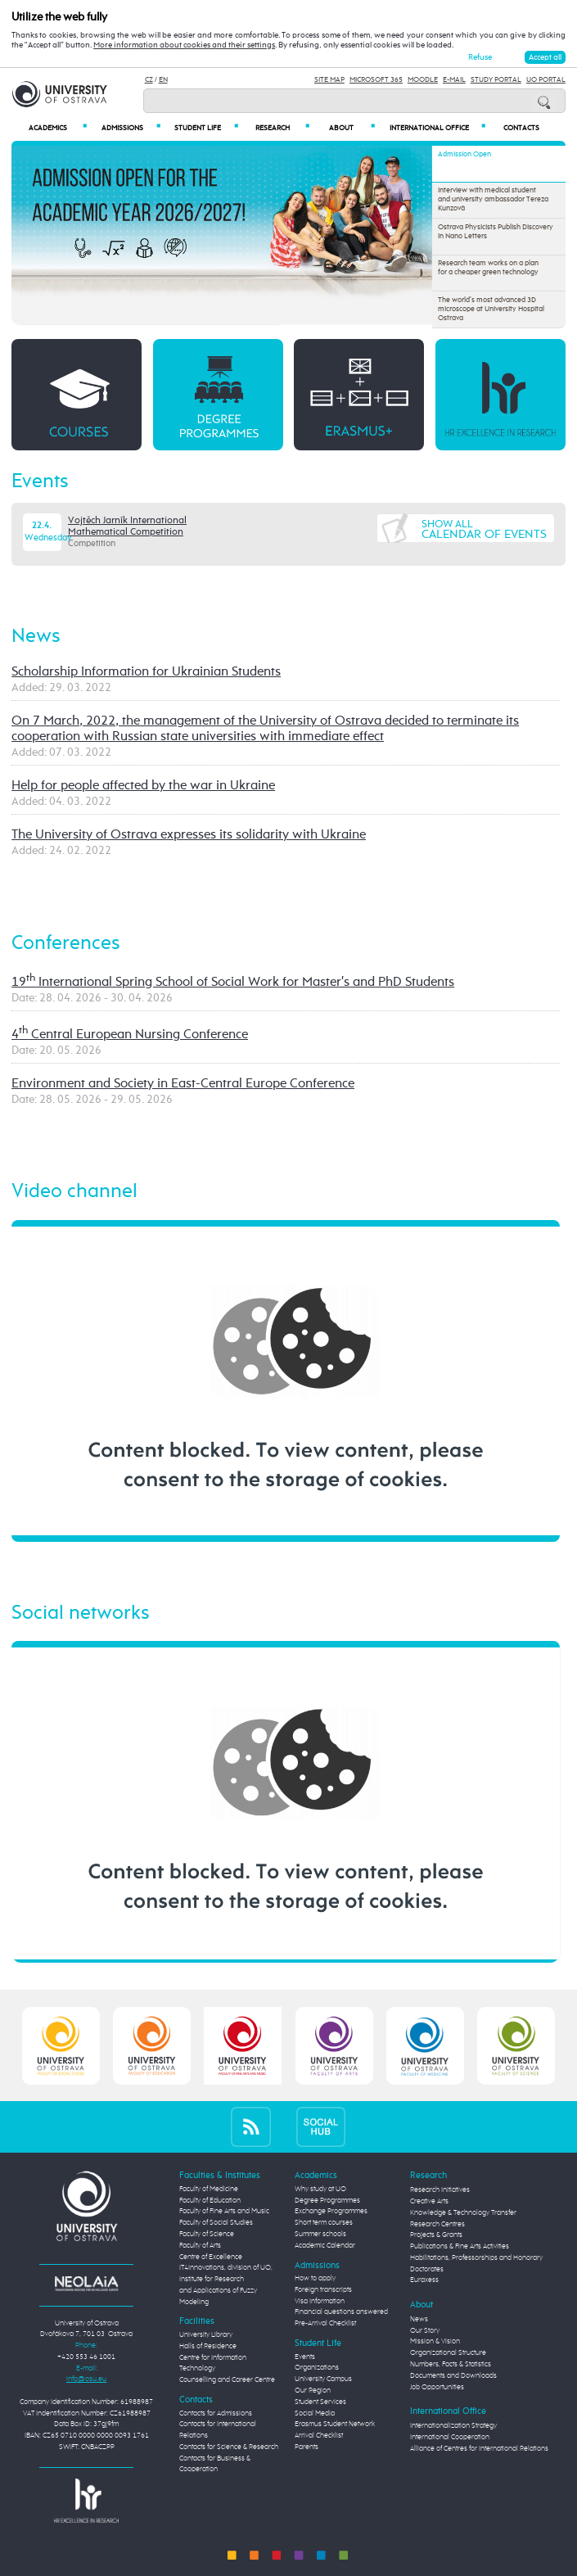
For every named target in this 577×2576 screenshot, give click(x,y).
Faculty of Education (210, 2200)
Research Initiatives (440, 2190)
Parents (306, 2447)
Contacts (521, 128)
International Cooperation (449, 2437)
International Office (437, 128)
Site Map (329, 80)
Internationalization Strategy (453, 2425)
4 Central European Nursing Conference (129, 1035)
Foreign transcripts (323, 2290)
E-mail (454, 80)
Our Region (313, 2390)
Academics (57, 128)
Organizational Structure (448, 2353)
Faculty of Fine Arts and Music (224, 2211)
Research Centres (437, 2224)
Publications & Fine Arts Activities (459, 2246)
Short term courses (324, 2222)
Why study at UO (320, 2189)
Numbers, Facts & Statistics (450, 2364)
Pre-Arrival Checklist (325, 2323)
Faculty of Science (206, 2234)
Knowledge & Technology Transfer (463, 2213)
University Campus (323, 2379)
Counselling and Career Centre (227, 2380)
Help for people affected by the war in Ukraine (143, 786)
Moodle (423, 80)
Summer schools (320, 2234)
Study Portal (496, 80)
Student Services (320, 2402)
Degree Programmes (327, 2200)
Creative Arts (429, 2201)
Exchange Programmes (331, 2211)
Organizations (317, 2367)
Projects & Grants (436, 2235)
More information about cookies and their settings (184, 45)
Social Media (315, 2413)
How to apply (315, 2278)
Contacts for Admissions (215, 2413)
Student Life (205, 128)
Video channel (74, 1191)
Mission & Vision (435, 2341)
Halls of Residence (208, 2346)
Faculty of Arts (200, 2245)
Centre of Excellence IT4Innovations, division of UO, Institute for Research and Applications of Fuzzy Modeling (226, 2279)
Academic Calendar (325, 2245)
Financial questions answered (341, 2312)
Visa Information (320, 2301)
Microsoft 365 (376, 80)
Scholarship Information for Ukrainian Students (146, 672)
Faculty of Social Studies (216, 2222)
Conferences (65, 943)
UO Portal (546, 80)
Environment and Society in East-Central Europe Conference (182, 1084)
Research (282, 128)
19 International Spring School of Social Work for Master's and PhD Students (232, 982)
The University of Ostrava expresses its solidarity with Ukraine (188, 835)
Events (40, 481)
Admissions (130, 128)
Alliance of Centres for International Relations (479, 2448)
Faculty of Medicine (208, 2189)
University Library (205, 2335)
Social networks (80, 1613)
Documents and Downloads (453, 2375)
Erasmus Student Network (335, 2424)
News (36, 636)
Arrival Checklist (319, 2435)
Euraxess (424, 2280)
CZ (149, 80)
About (352, 128)
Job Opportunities (437, 2387)
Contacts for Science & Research (228, 2447)
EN (163, 80)
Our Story (425, 2330)
